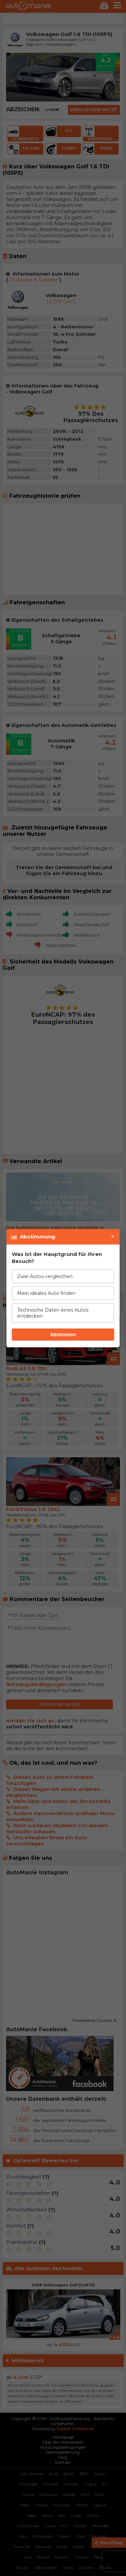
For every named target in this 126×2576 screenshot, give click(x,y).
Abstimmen (63, 1334)
